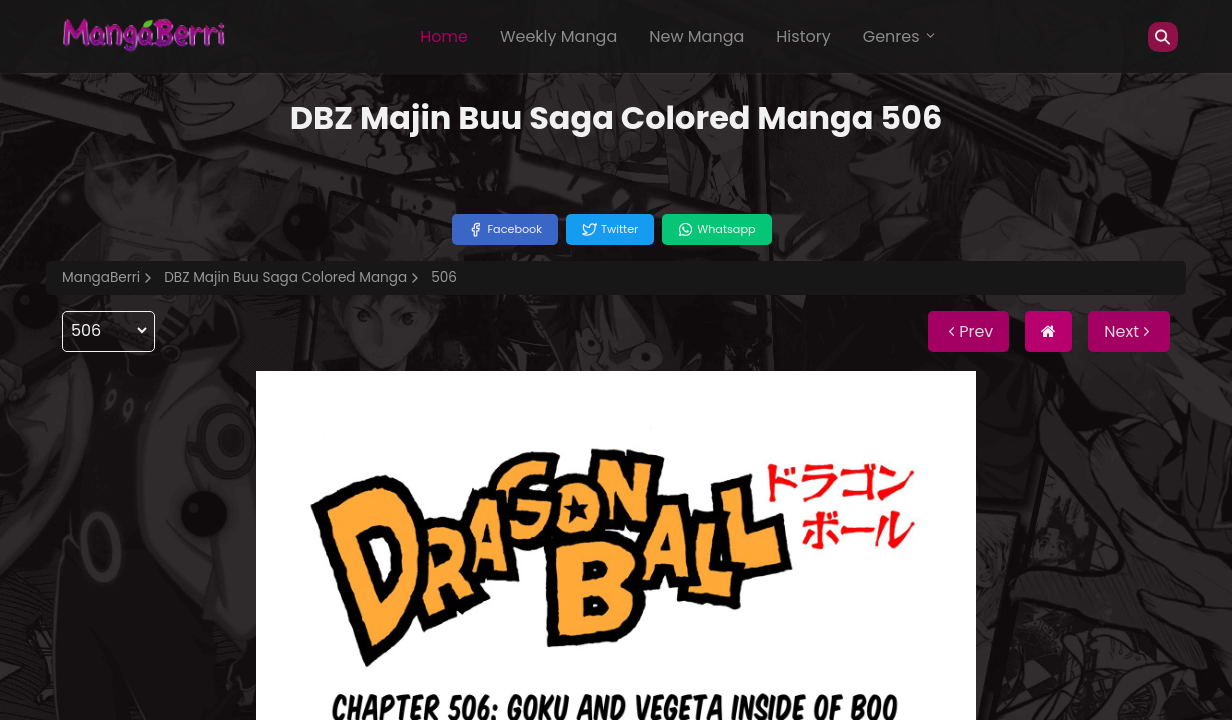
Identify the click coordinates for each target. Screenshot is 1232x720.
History (803, 36)
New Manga (696, 36)
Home (444, 36)
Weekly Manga (558, 36)
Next (1129, 331)
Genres (900, 36)
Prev (968, 331)
